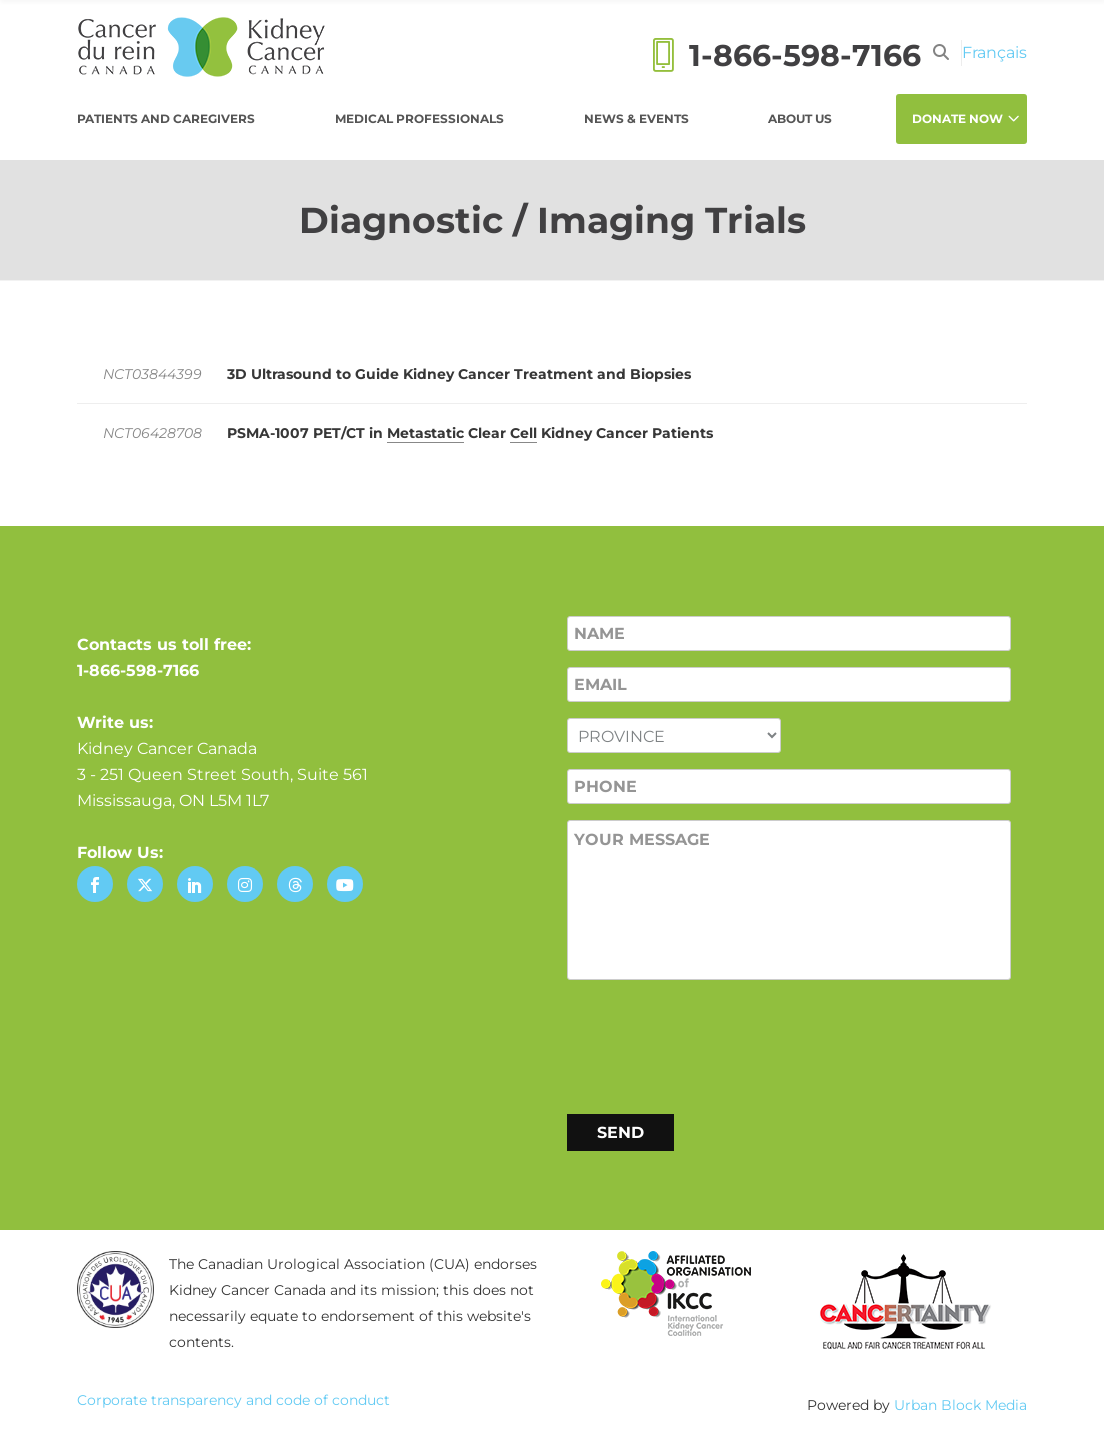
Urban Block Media (960, 1405)
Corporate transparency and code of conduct (233, 1400)
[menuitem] (994, 52)
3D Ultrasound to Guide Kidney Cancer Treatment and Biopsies (459, 374)
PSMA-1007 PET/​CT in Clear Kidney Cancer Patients (470, 433)
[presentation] (719, 1043)
